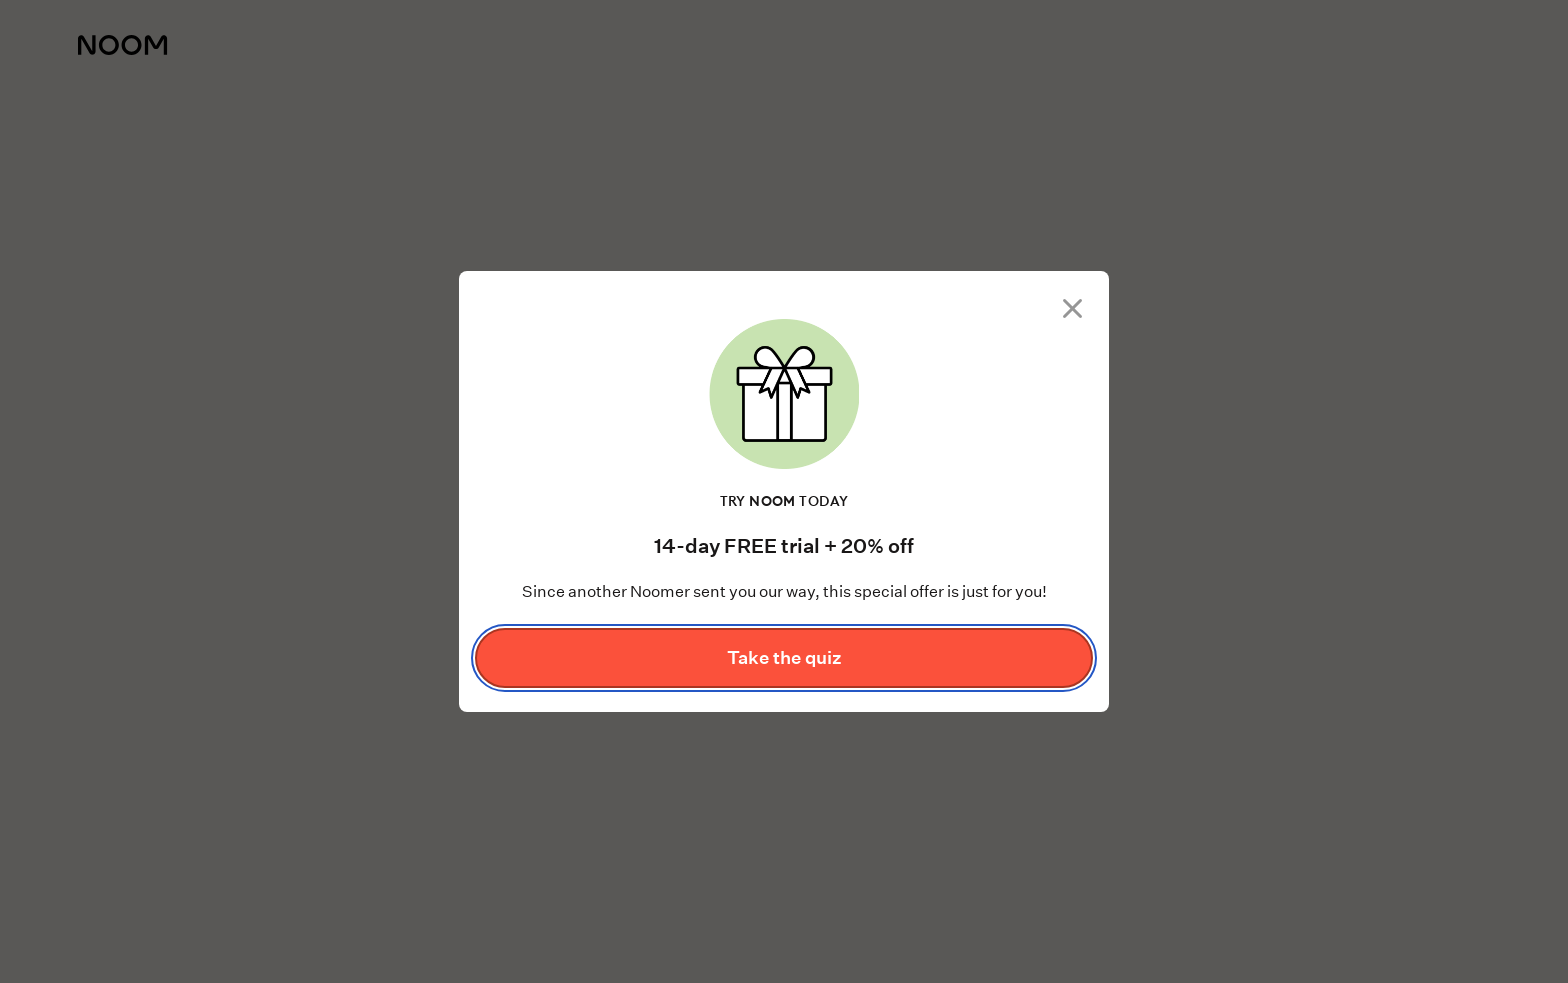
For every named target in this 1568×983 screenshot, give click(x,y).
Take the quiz (784, 657)
